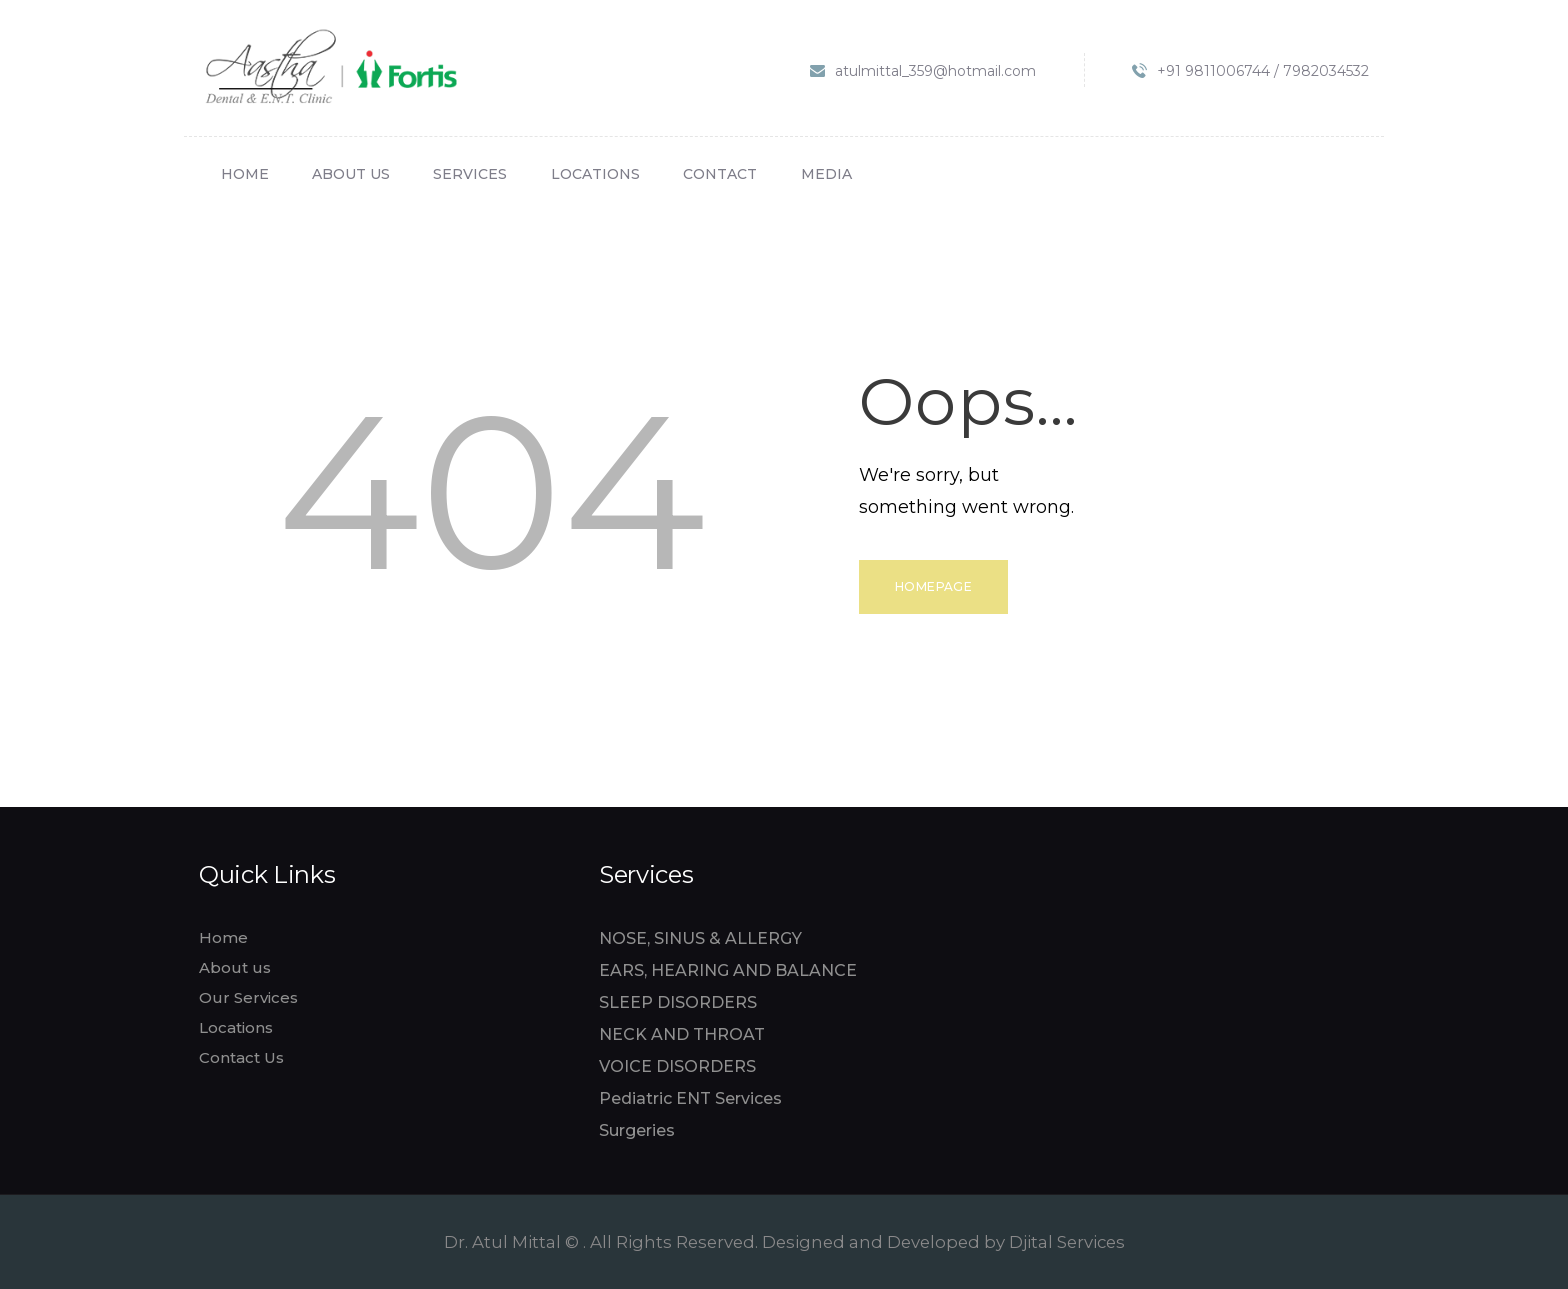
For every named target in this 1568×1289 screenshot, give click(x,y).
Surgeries (637, 1130)
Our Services (248, 997)
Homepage (933, 586)
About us (235, 967)
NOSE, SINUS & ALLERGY (700, 938)
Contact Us (241, 1057)
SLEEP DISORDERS (678, 1002)
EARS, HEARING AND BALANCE (728, 970)
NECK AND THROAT (682, 1034)
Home (223, 937)
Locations (236, 1027)
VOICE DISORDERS (677, 1066)
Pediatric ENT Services (690, 1098)
